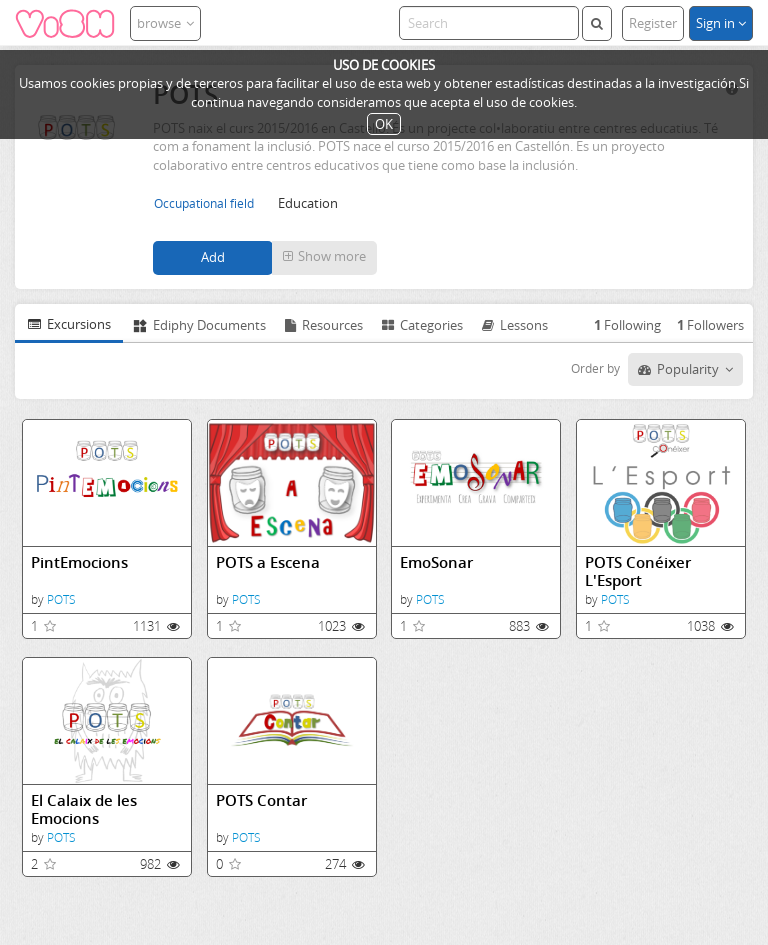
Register (653, 23)
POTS (61, 599)
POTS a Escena (268, 562)
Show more (324, 256)
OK (384, 124)
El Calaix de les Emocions (84, 809)
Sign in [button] (721, 23)
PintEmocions (79, 562)
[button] (324, 258)
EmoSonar (436, 562)
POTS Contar (261, 800)
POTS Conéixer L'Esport (638, 571)
